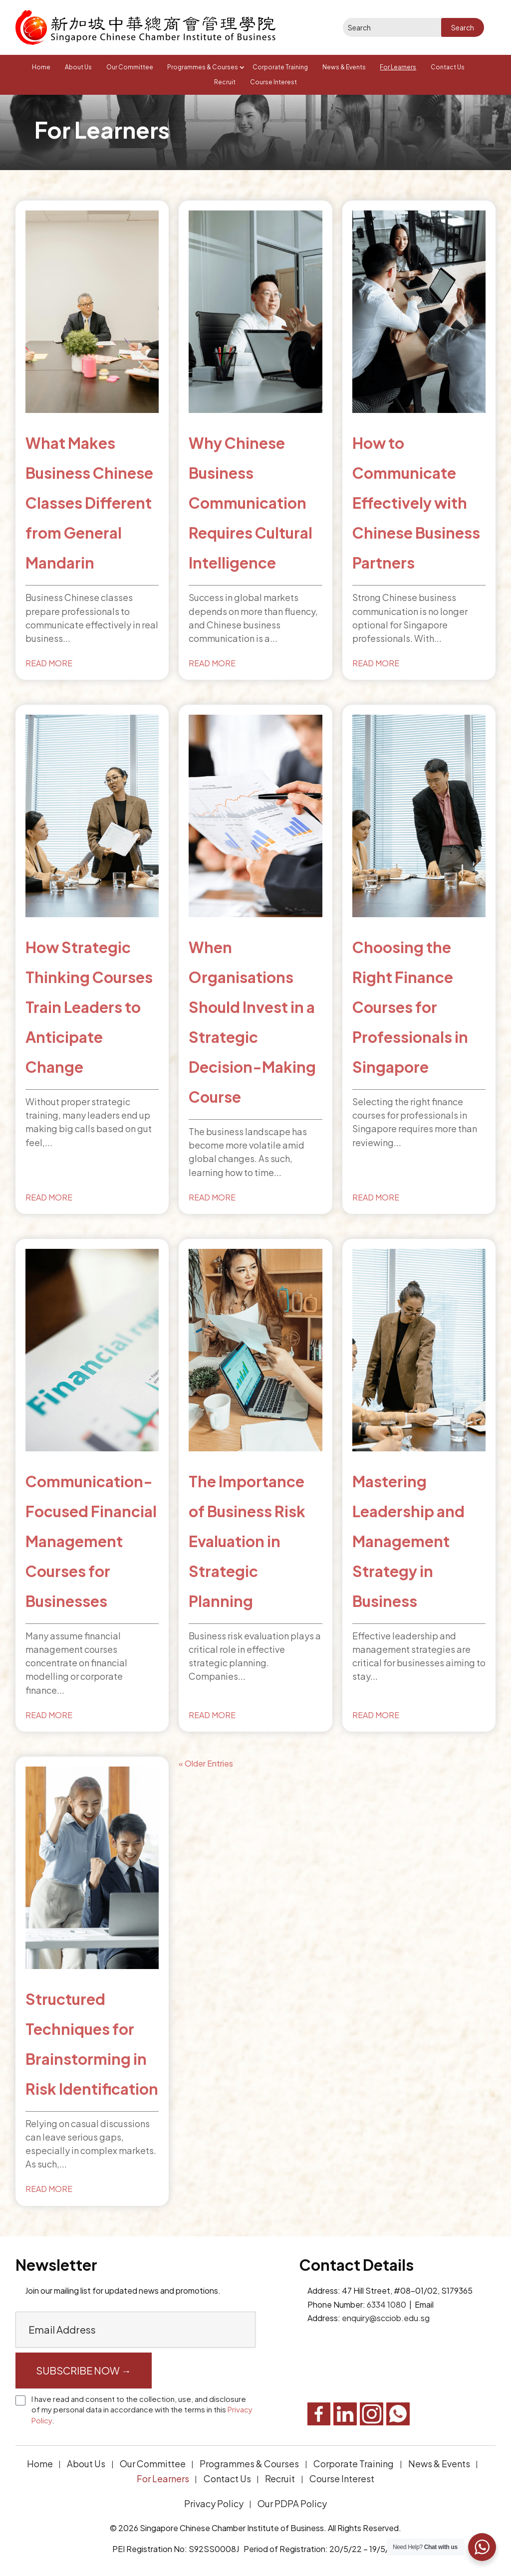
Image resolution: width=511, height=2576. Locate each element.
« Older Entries (206, 1763)
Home (41, 67)
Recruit (225, 82)
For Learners (398, 67)
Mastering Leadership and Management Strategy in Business (408, 1541)
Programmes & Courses (202, 67)
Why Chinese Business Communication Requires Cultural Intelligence (250, 502)
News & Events (344, 67)
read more (48, 663)
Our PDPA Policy (292, 2503)
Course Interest (273, 82)
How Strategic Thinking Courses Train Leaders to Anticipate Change (89, 1007)
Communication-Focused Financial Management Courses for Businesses (91, 1541)
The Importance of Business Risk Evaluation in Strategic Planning (247, 1541)
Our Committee (129, 67)
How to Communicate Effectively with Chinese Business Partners (416, 502)
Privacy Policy (214, 2503)
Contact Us (448, 67)
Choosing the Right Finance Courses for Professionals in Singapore (410, 1007)
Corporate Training (280, 67)
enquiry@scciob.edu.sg (386, 2318)
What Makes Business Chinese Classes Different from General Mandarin (89, 502)
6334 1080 (386, 2304)
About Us (78, 67)
